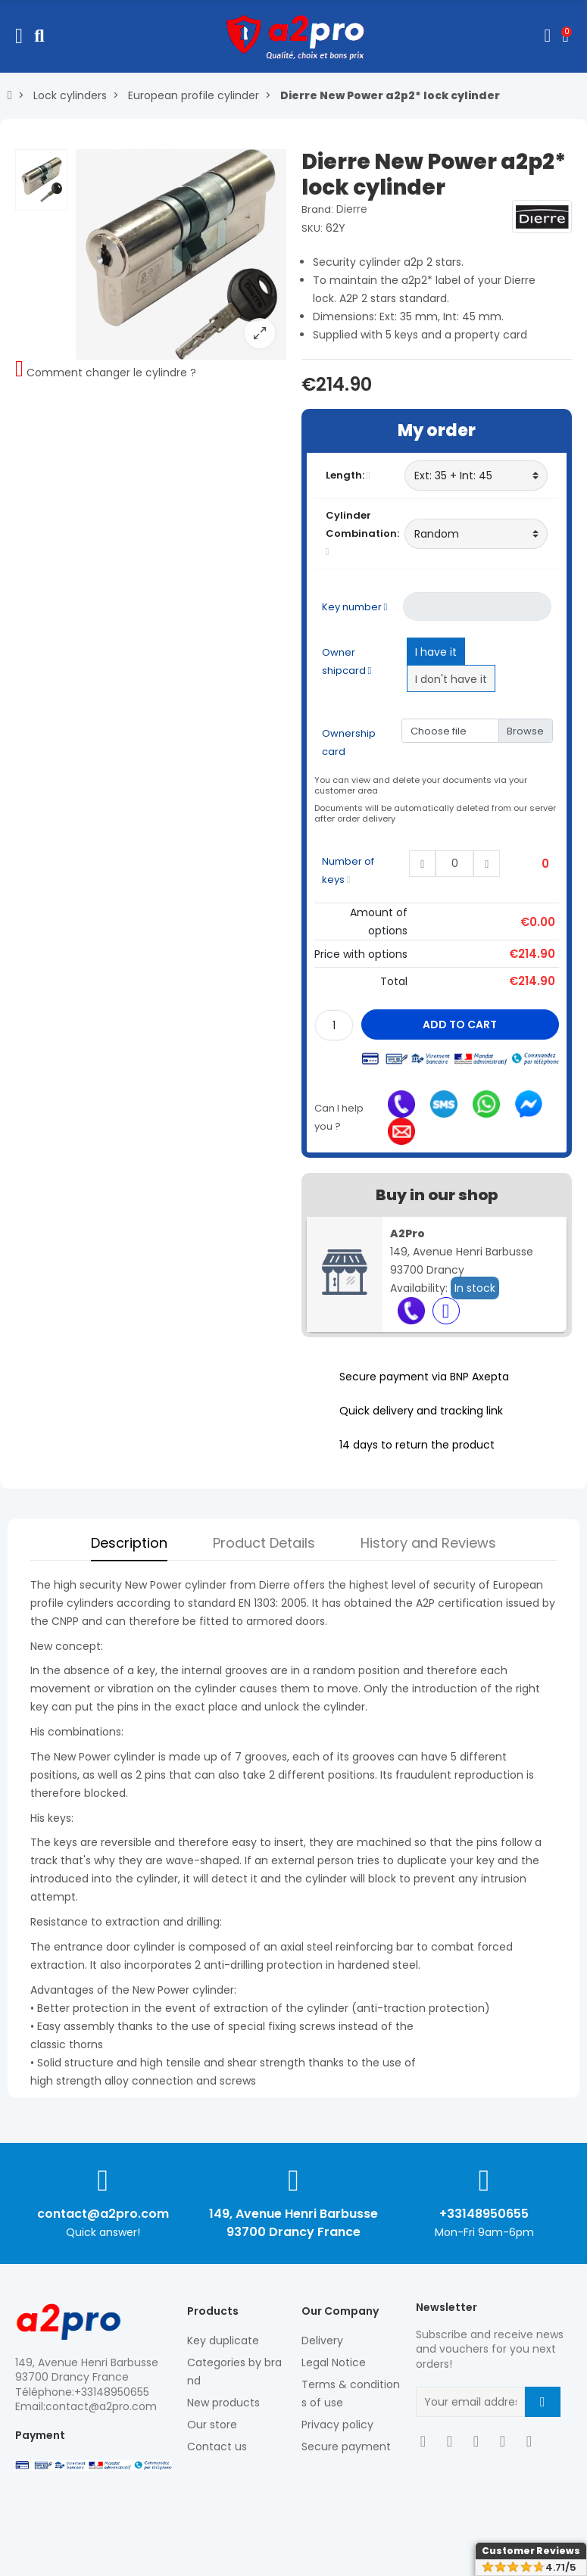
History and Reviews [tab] (428, 1542)
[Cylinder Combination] (476, 534)
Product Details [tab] (264, 1542)
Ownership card (349, 742)
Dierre (351, 209)
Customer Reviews (531, 2550)
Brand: (317, 209)
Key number (355, 607)
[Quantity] (334, 1025)
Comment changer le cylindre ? (111, 372)
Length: (348, 475)
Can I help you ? (339, 1117)
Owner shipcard (347, 661)
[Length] (476, 475)
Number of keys (348, 870)
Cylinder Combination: (361, 532)
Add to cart (460, 1024)
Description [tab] (129, 1542)
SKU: (312, 228)
